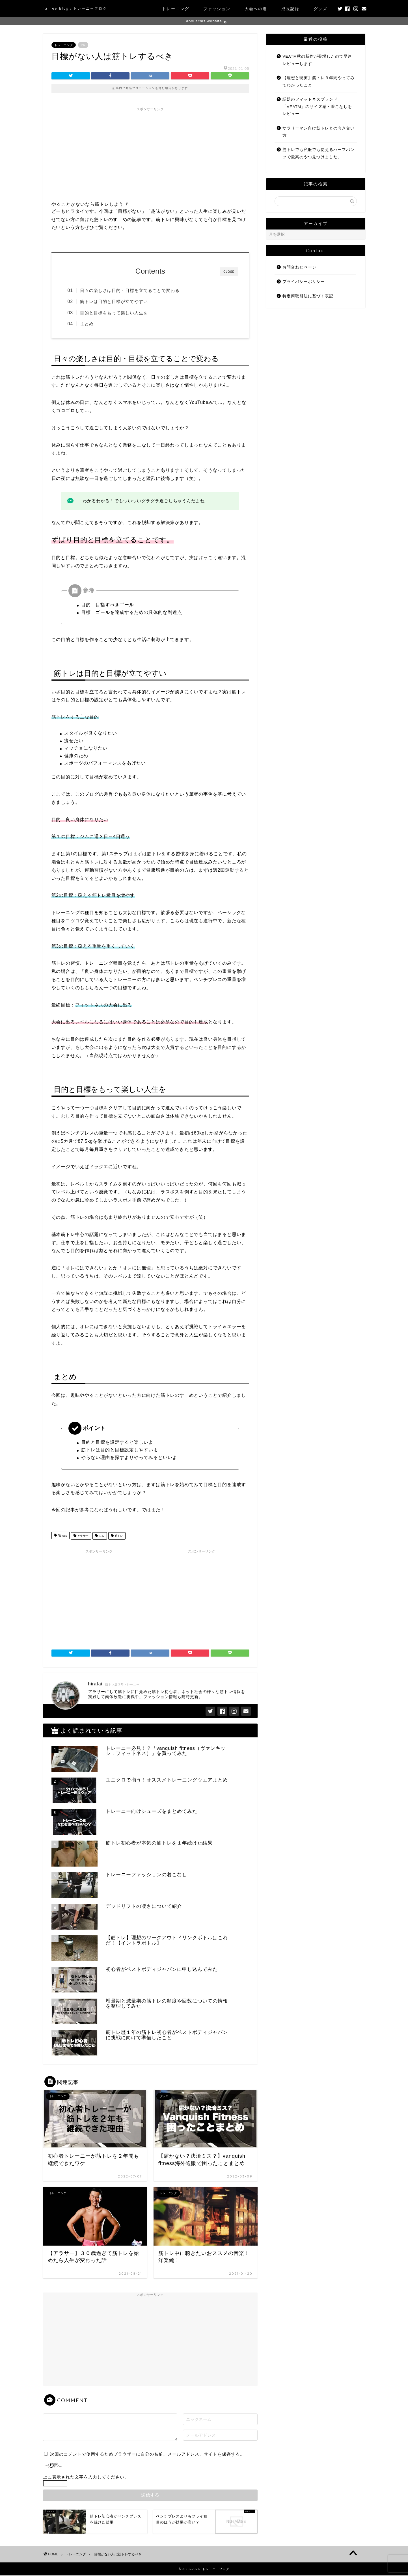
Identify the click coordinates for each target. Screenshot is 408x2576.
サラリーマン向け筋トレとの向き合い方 (318, 132)
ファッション (216, 8)
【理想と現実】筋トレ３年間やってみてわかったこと (318, 82)
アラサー (82, 1536)
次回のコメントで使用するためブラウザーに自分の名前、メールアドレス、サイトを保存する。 (147, 2454)
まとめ (89, 324)
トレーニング (175, 8)
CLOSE (228, 272)
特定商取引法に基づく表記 (307, 296)
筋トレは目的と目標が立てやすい (116, 301)
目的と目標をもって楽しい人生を (116, 313)
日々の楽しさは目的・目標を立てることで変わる (132, 290)
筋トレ (118, 1536)
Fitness (62, 1536)
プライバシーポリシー (303, 282)
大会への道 (256, 8)
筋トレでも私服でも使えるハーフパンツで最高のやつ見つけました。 (318, 153)
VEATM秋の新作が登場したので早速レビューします (317, 60)
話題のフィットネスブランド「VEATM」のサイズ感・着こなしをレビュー (317, 107)
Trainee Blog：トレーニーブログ (73, 8)
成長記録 (290, 8)
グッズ (320, 8)
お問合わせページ (299, 268)
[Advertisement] (150, 153)
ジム (101, 1536)
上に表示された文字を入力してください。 (86, 2477)
